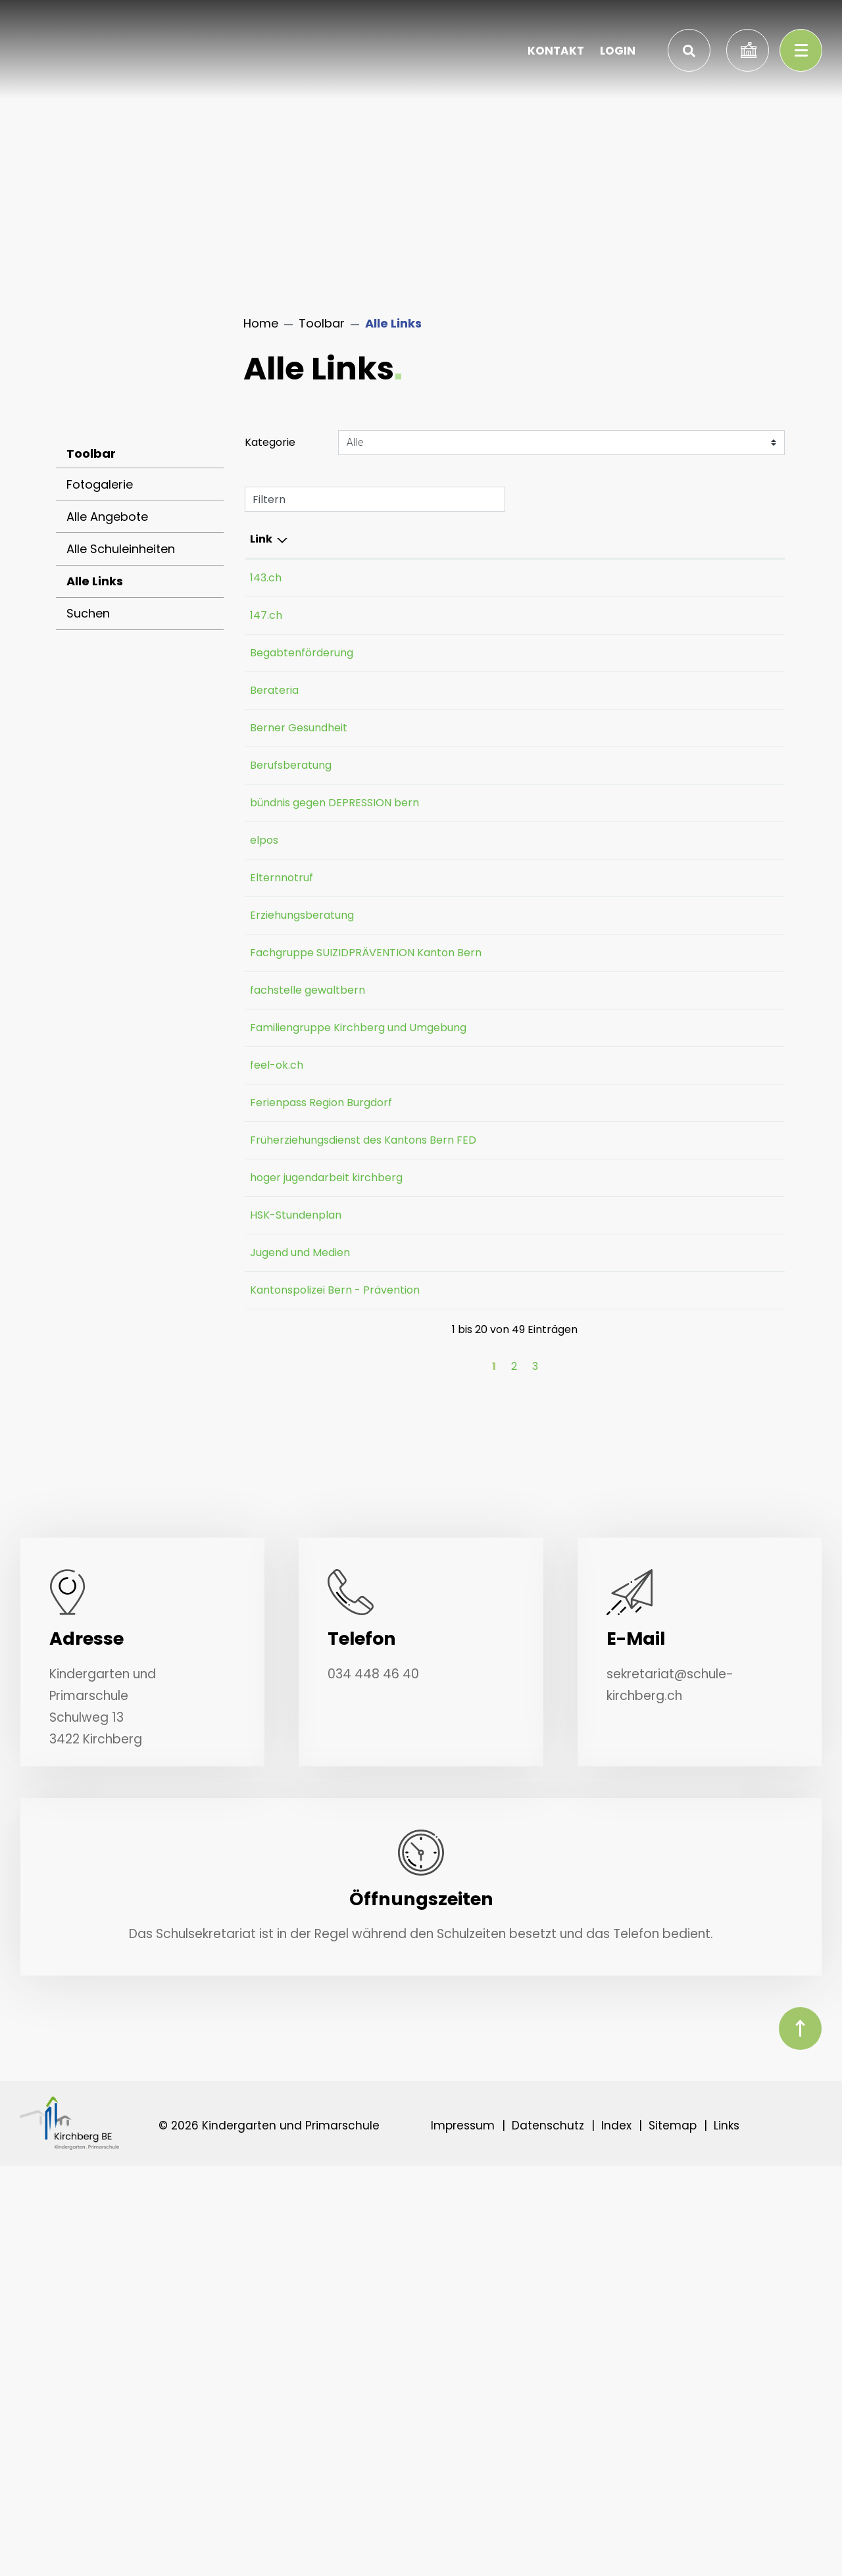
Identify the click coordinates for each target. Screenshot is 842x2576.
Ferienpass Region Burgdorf (297, 1315)
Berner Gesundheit (305, 727)
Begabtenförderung (308, 652)
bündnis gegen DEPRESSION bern (302, 857)
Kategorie (270, 442)
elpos (270, 934)
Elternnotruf (288, 988)
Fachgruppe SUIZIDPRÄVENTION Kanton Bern (299, 1094)
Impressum (463, 2536)
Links (726, 2536)
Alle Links (115, 585)
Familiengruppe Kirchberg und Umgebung (290, 1217)
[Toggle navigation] (801, 50)
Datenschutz (548, 2536)
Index (616, 2536)
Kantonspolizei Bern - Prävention (305, 1676)
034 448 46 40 (373, 2084)
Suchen (88, 613)
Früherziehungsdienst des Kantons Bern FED (306, 1384)
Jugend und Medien (306, 1615)
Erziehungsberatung (308, 1025)
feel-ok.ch (283, 1270)
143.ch (272, 577)
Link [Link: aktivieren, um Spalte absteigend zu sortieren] (261, 539)
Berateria (281, 690)
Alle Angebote (107, 516)
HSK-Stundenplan (302, 1578)
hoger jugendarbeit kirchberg (299, 1532)
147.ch (272, 615)
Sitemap (673, 2536)
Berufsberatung (297, 765)
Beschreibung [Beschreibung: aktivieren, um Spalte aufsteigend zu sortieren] (424, 539)
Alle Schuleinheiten (120, 549)
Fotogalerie (99, 484)
